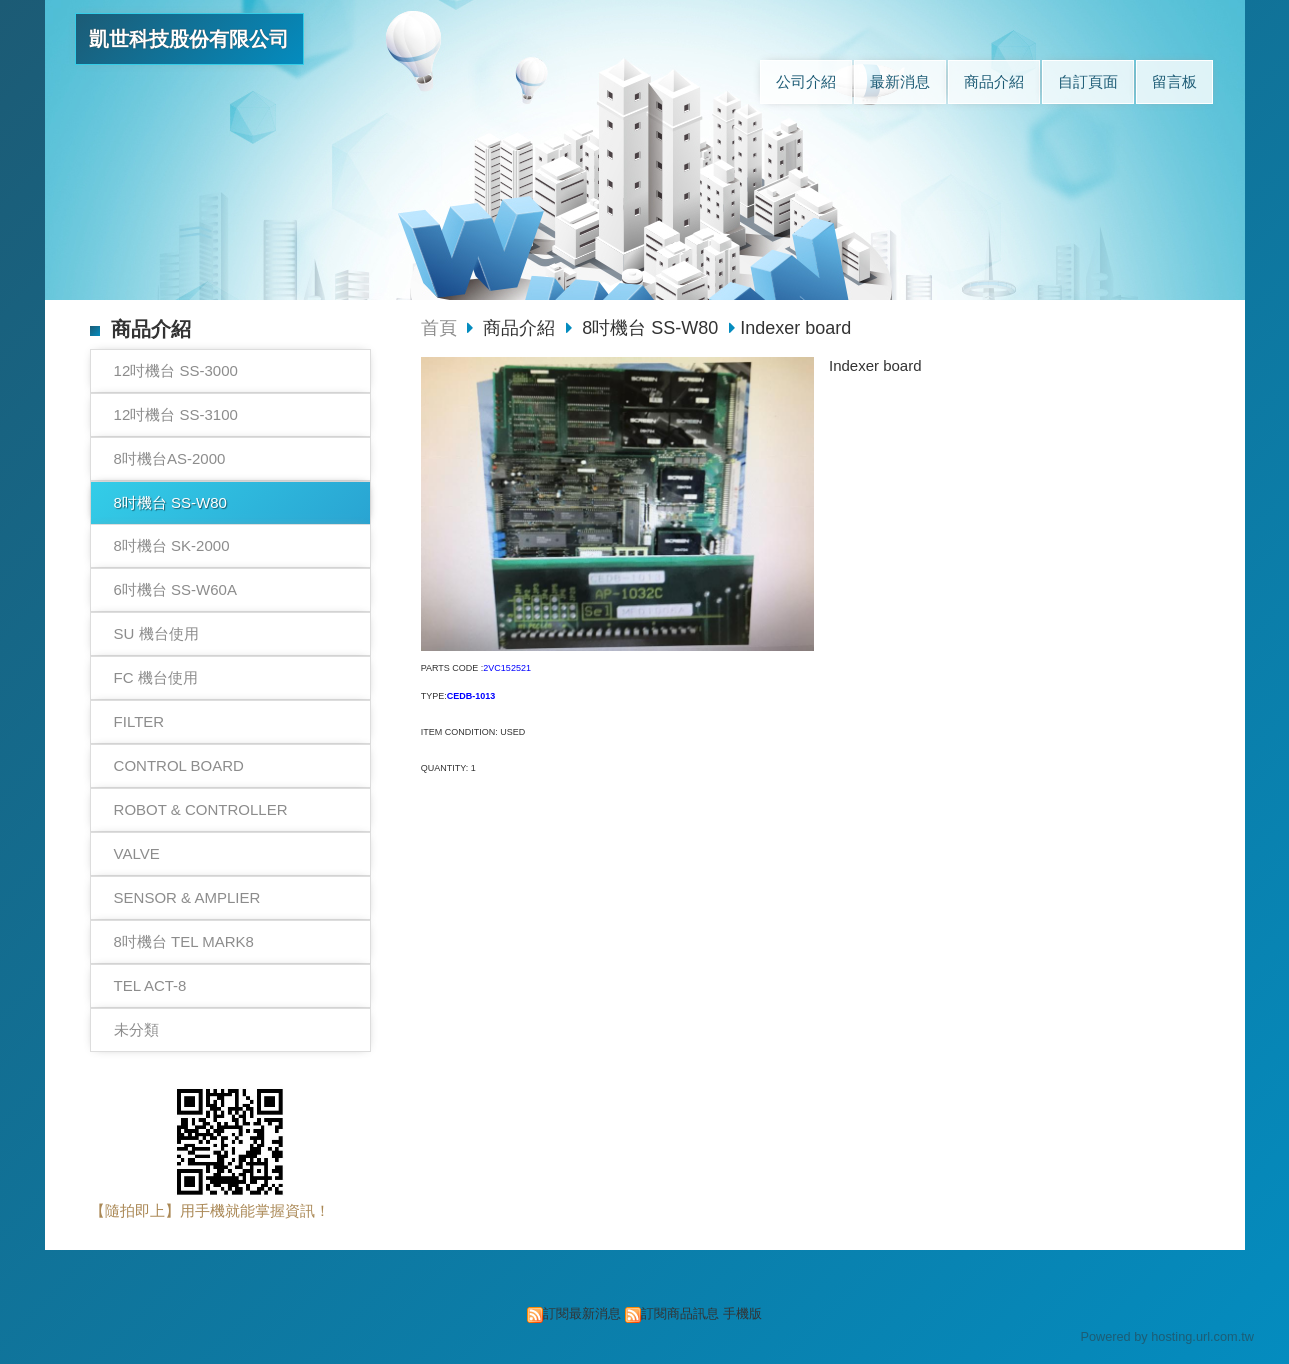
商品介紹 (521, 328)
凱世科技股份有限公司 (189, 39)
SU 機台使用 (156, 633)
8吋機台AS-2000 (170, 458)
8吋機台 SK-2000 (172, 545)
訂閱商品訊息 (680, 1313)
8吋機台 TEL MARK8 (184, 941)
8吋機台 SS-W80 (170, 502)
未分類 (136, 1029)
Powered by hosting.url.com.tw (1167, 1336)
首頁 (439, 328)
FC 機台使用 (156, 677)
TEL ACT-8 (150, 985)
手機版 (742, 1313)
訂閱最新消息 (582, 1313)
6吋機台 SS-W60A (175, 589)
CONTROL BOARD (179, 765)
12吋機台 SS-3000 (176, 370)
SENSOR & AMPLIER (187, 897)
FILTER (139, 721)
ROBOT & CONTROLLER (201, 809)
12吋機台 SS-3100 (176, 414)
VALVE (137, 853)
